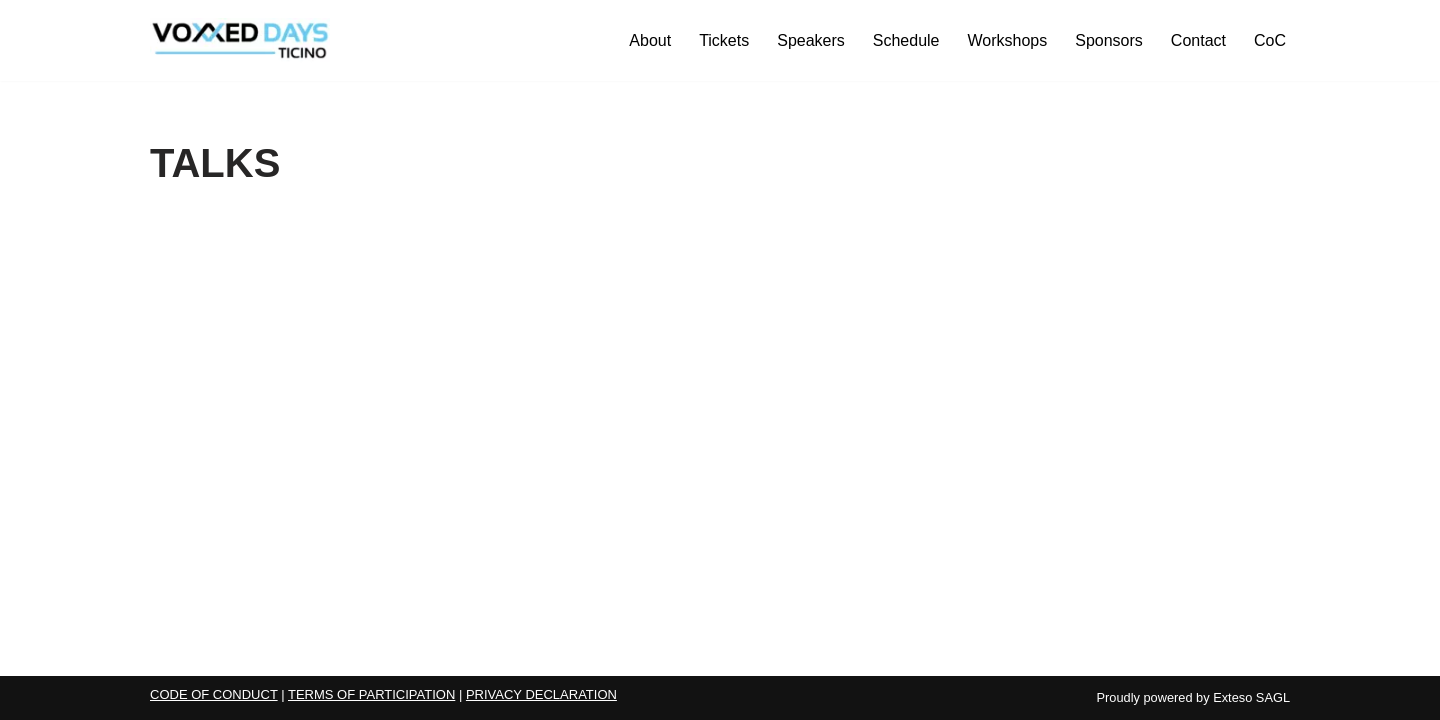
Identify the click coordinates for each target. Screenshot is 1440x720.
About (650, 40)
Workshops (1008, 40)
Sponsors (1109, 40)
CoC (1270, 40)
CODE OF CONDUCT (214, 694)
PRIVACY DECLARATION (541, 694)
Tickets (724, 40)
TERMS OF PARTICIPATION (371, 694)
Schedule (906, 40)
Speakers (811, 40)
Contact (1198, 40)
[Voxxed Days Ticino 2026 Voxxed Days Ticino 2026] (240, 40)
